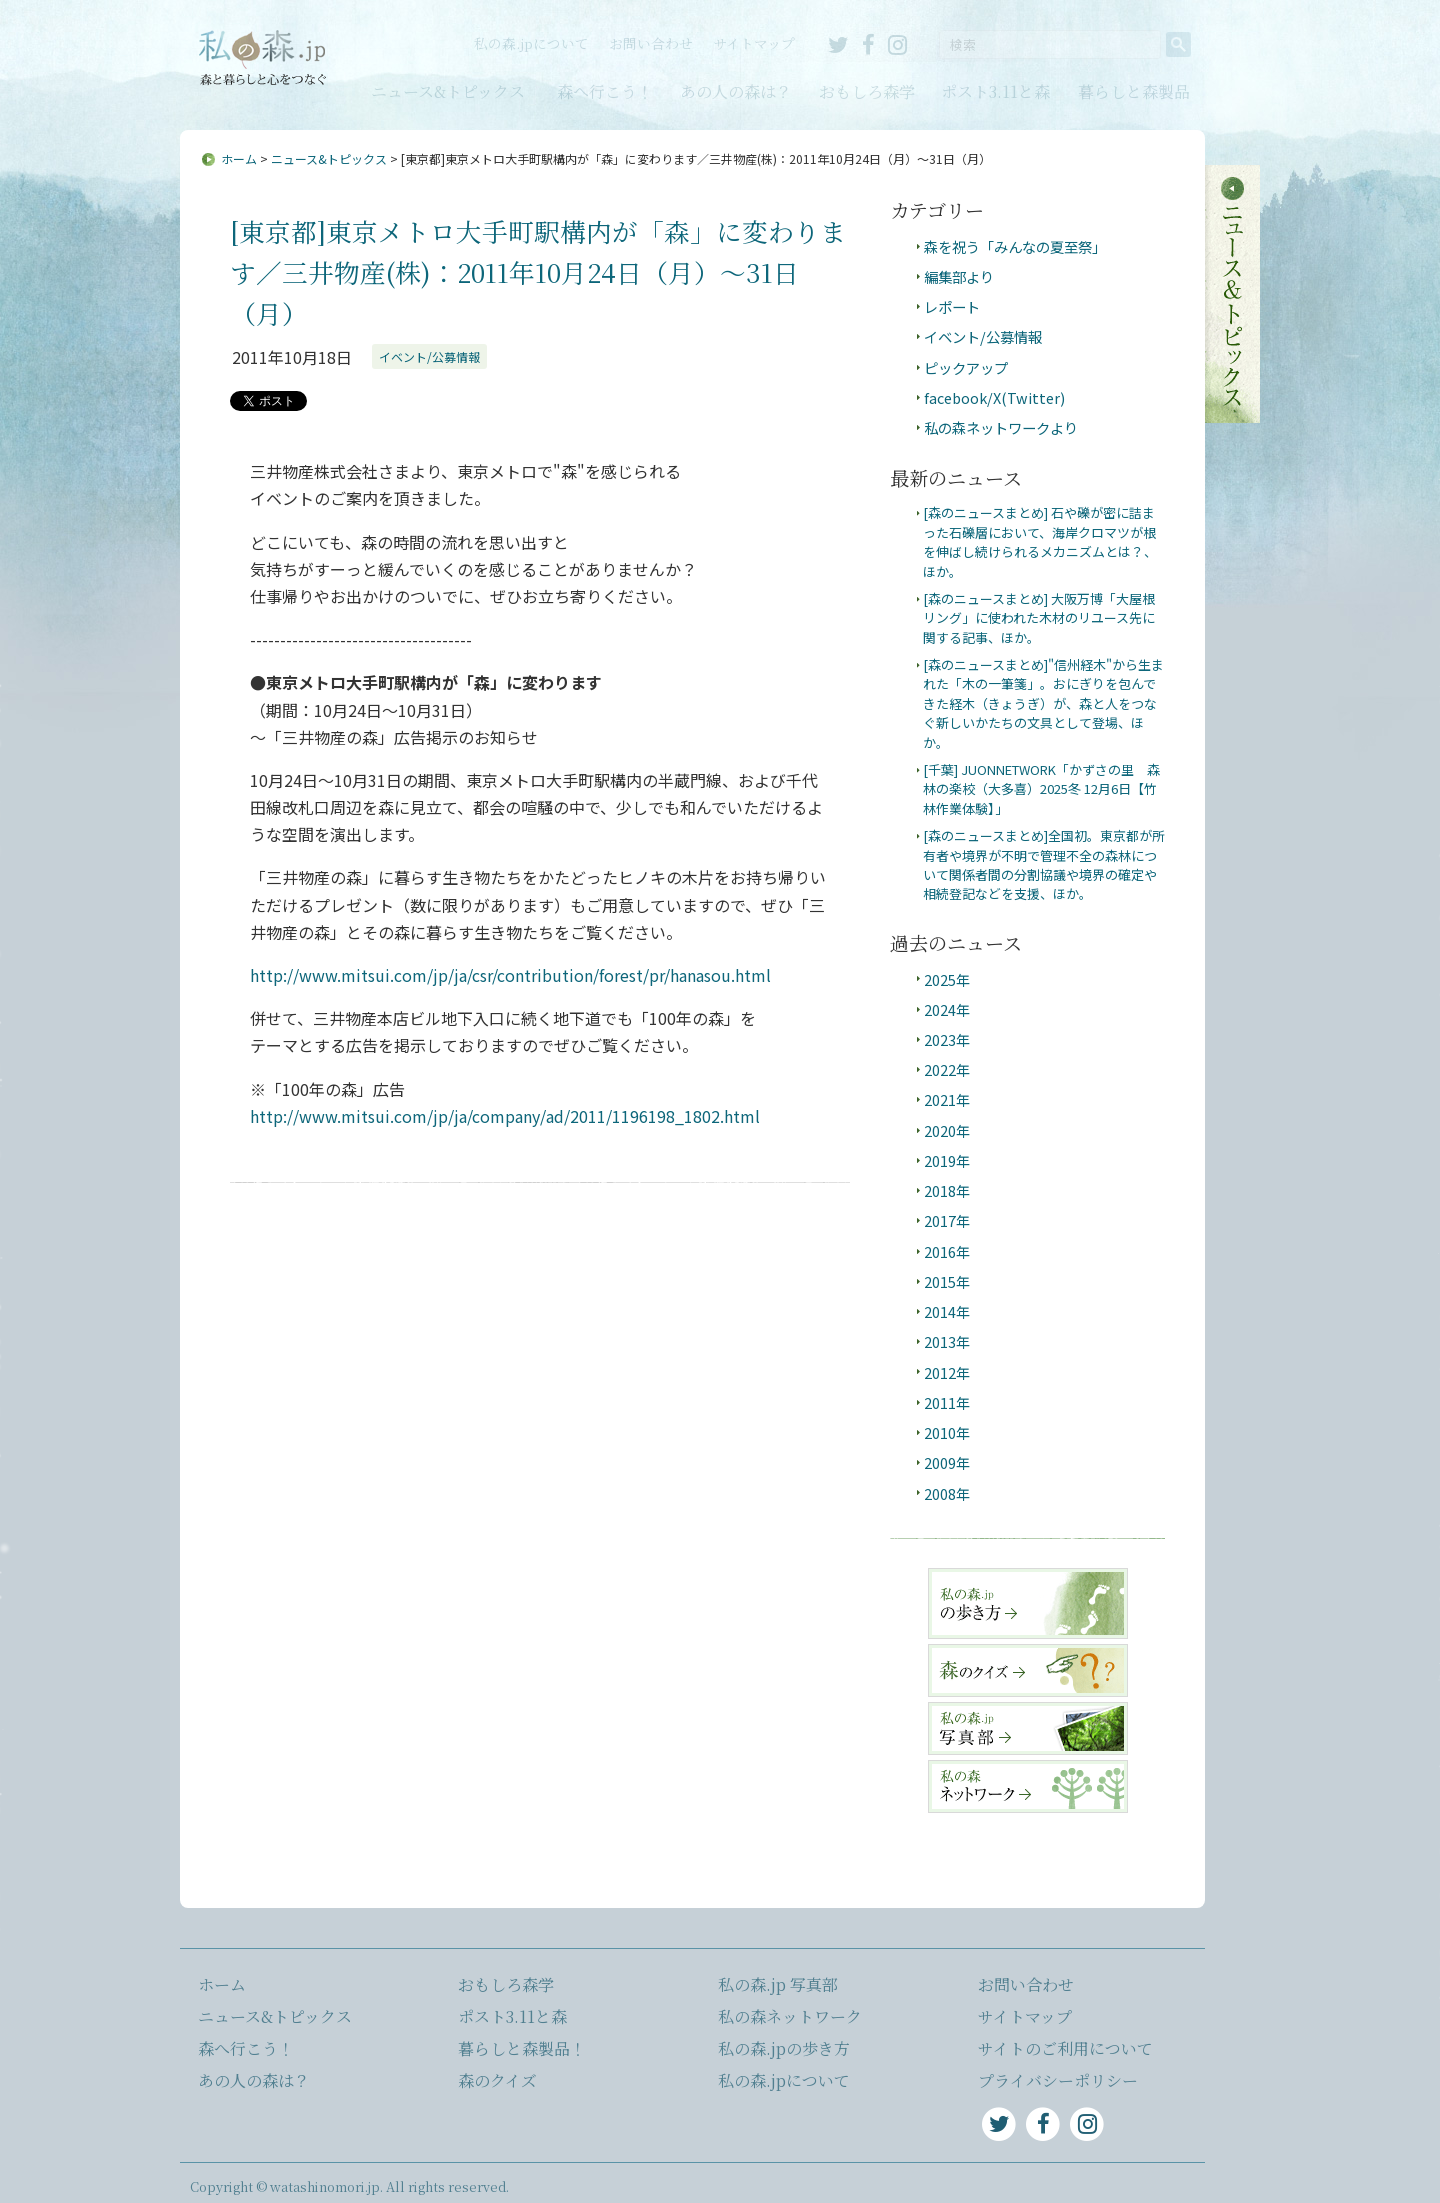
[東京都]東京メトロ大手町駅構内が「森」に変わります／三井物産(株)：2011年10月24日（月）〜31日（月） (538, 272)
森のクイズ (497, 2080)
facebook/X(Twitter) (994, 397)
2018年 (947, 1190)
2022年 (947, 1069)
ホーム (239, 158)
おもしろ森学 (867, 91)
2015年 (947, 1281)
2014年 (947, 1311)
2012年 (947, 1372)
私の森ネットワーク (790, 2016)
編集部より (959, 276)
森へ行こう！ (605, 91)
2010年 (947, 1432)
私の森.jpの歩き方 (784, 2048)
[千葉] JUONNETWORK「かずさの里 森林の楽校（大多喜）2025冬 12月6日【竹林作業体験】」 (1041, 789)
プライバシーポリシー (1058, 2080)
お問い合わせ (651, 43)
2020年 (947, 1130)
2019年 (947, 1160)
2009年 (947, 1462)
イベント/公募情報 (429, 356)
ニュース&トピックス (448, 91)
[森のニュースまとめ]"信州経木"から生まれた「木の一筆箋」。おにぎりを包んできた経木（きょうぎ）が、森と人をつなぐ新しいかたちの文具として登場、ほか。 (1043, 703)
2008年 (947, 1493)
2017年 (947, 1220)
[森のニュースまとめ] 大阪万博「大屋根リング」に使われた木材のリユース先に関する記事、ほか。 (1039, 618)
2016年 (947, 1251)
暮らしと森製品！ (522, 2048)
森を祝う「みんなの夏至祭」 (1015, 246)
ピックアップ (966, 367)
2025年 (947, 979)
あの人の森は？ (736, 91)
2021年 (947, 1099)
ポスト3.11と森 (995, 91)
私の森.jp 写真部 (778, 1984)
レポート (952, 306)
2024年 (947, 1009)
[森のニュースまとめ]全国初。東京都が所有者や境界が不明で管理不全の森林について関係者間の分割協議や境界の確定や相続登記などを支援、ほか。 (1044, 864)
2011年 (947, 1402)
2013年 (947, 1341)
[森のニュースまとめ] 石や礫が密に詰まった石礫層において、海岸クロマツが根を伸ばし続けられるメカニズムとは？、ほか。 (1040, 541)
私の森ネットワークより (1001, 427)
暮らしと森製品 (1134, 91)
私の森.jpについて (531, 43)
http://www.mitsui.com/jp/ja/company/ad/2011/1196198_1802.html (505, 1116)
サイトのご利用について (1065, 2048)
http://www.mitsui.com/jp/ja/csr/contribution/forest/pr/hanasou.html (510, 975)
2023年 (947, 1039)
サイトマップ (754, 43)
